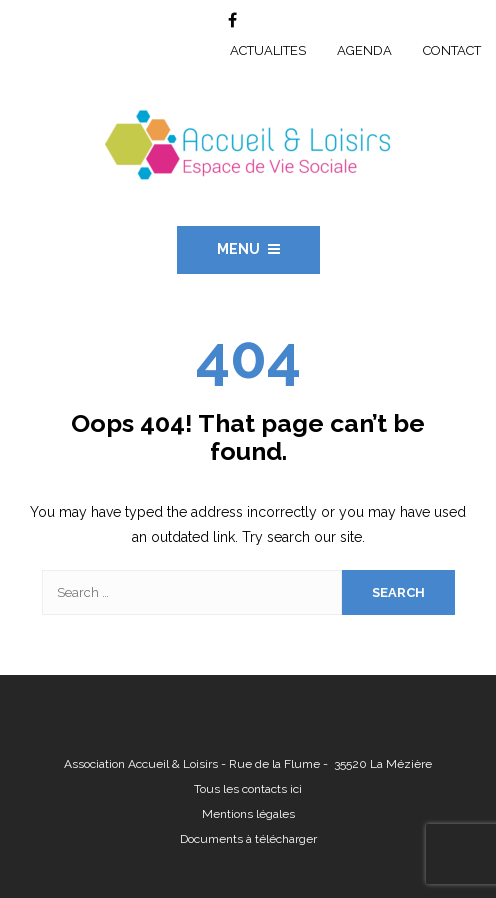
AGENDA (364, 50)
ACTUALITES (268, 50)
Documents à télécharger (248, 839)
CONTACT (452, 50)
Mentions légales (248, 814)
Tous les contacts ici (248, 789)
